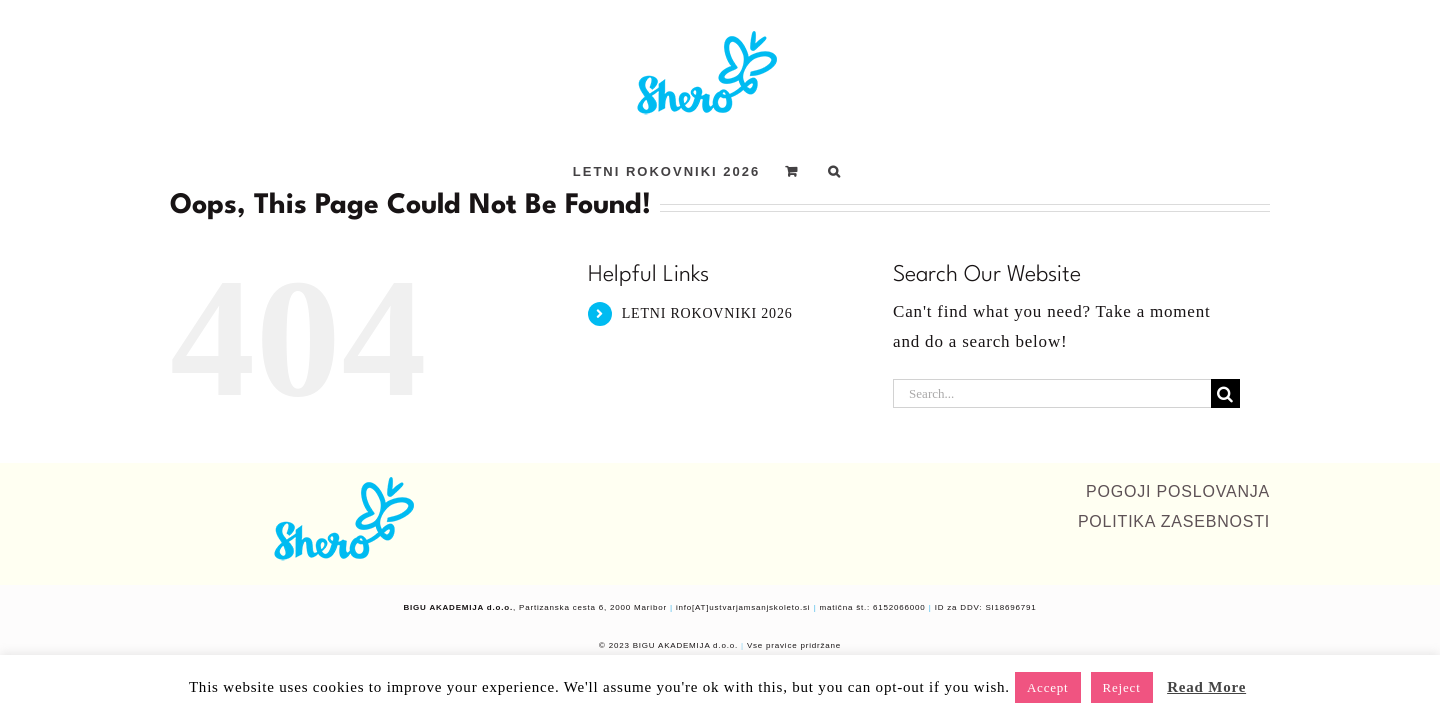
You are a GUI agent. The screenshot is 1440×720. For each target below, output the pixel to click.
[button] (885, 171)
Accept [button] (1048, 687)
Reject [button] (1122, 687)
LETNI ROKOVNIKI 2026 (707, 313)
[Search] (1225, 393)
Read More (1206, 687)
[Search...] (1052, 393)
